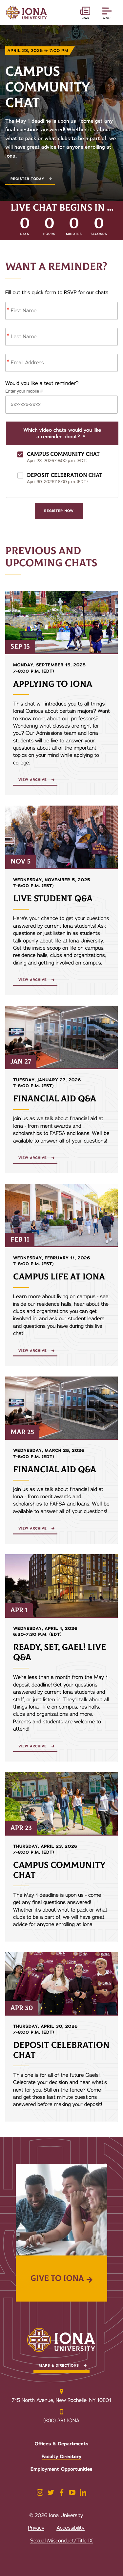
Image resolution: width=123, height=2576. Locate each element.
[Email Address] (61, 363)
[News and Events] (85, 12)
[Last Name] (61, 337)
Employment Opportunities (61, 2469)
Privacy (36, 2528)
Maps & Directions (59, 2365)
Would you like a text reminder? (42, 383)
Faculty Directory (62, 2457)
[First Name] (61, 311)
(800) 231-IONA (62, 2420)
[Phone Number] (61, 405)
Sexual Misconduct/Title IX (61, 2540)
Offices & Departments (62, 2444)
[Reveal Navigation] (107, 12)
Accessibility (70, 2528)
